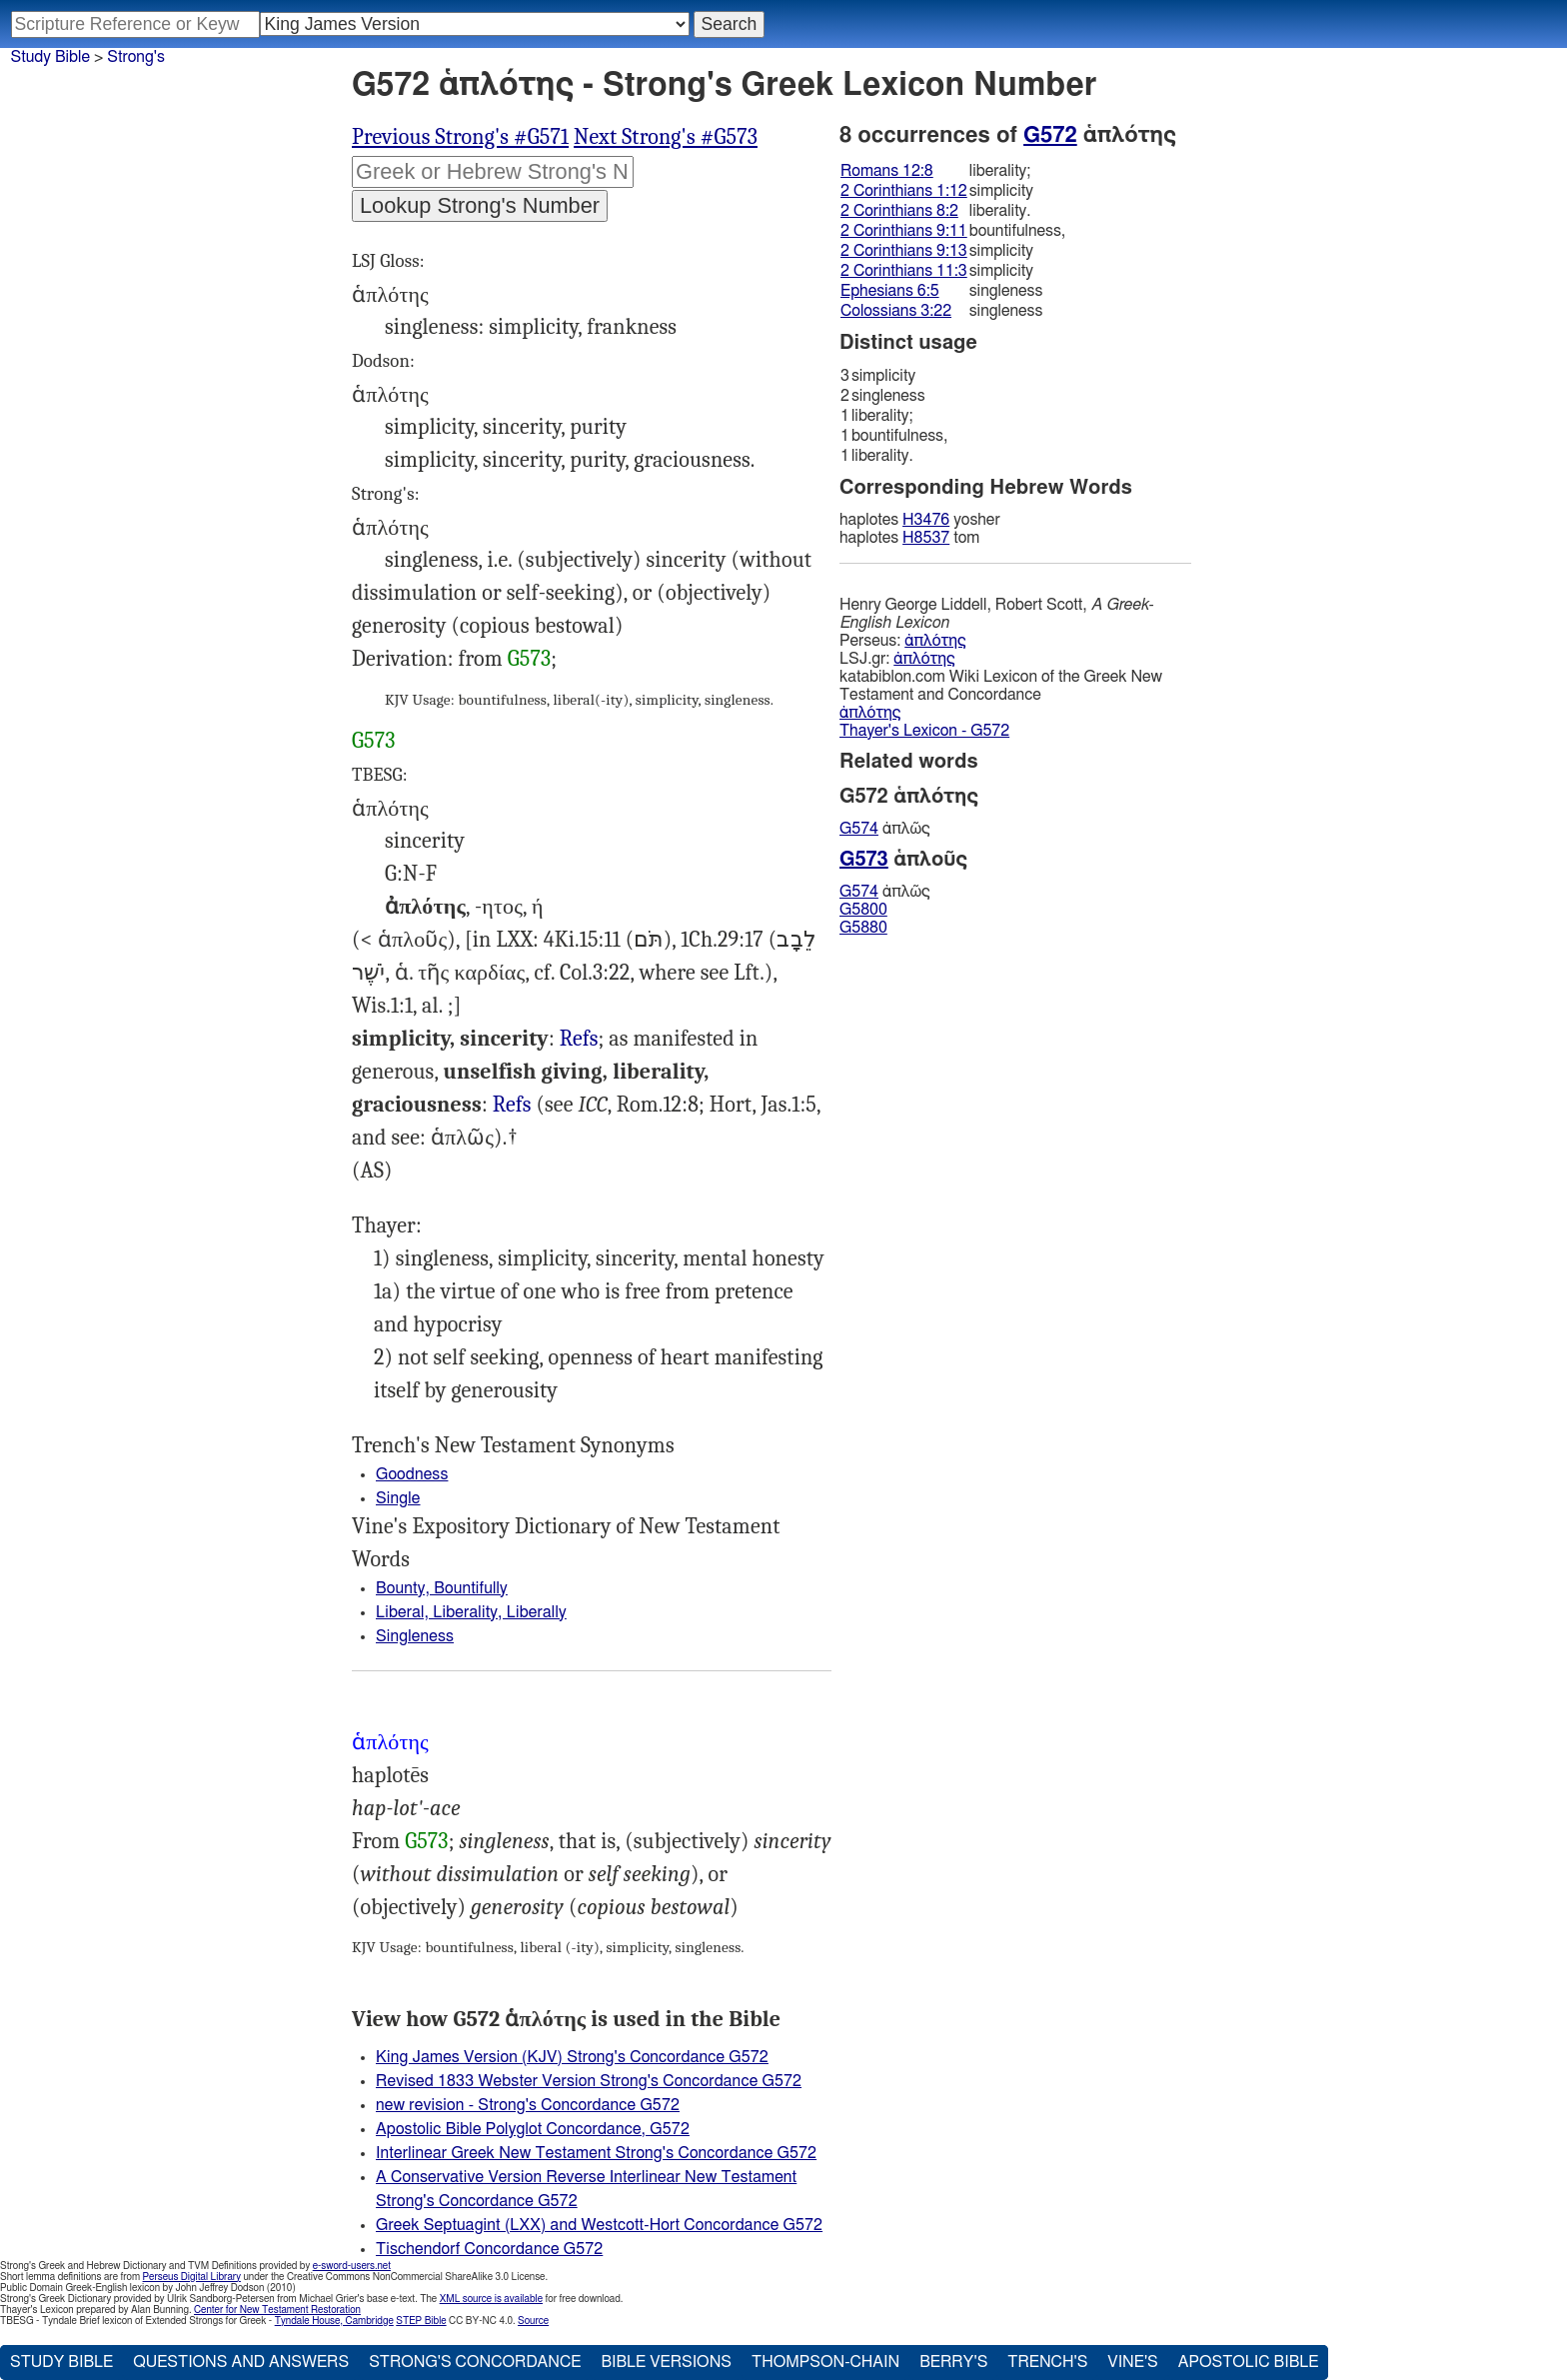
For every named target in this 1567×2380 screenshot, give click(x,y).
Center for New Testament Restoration (277, 2310)
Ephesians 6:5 (889, 291)
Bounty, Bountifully (442, 1588)
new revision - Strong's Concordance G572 (528, 2105)
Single (398, 1498)
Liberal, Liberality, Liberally (471, 1612)
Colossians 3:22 (895, 311)
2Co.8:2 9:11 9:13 (512, 1105)
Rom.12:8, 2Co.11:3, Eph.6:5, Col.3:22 (579, 1039)
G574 (858, 829)
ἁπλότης (934, 641)
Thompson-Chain (825, 2362)
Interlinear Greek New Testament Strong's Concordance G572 (596, 2153)
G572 (1050, 135)
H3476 (925, 520)
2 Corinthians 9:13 (903, 251)
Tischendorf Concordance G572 (489, 2249)
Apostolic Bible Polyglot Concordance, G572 (533, 2129)
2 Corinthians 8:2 (899, 211)
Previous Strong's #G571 (460, 137)
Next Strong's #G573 (666, 137)
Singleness (415, 1636)
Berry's (953, 2362)
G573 (529, 659)
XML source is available (491, 2299)
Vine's (1132, 2362)
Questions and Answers (241, 2362)
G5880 (863, 928)
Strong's (136, 57)
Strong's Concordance (475, 2362)
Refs (579, 1039)
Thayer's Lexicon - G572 (924, 731)
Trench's (1047, 2362)
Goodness (412, 1474)
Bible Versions (666, 2362)
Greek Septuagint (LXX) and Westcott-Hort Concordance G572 (599, 2225)
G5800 (863, 910)
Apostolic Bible (1248, 2362)
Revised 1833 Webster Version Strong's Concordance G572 (588, 2081)
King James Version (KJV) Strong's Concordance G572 (572, 2057)
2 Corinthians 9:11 (903, 231)
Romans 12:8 (886, 171)
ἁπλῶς (884, 829)
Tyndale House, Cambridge (334, 2321)
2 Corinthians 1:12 (903, 191)
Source (533, 2321)
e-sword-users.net (352, 2266)
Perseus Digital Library (192, 2277)
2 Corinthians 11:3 (903, 271)
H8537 (925, 538)
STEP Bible (421, 2321)
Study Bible (50, 57)
